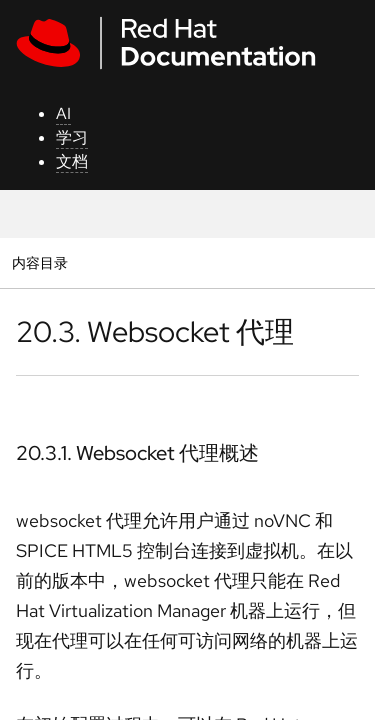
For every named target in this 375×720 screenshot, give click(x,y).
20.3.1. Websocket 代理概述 (137, 453)
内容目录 (39, 262)
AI (63, 113)
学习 (72, 137)
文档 (72, 161)
